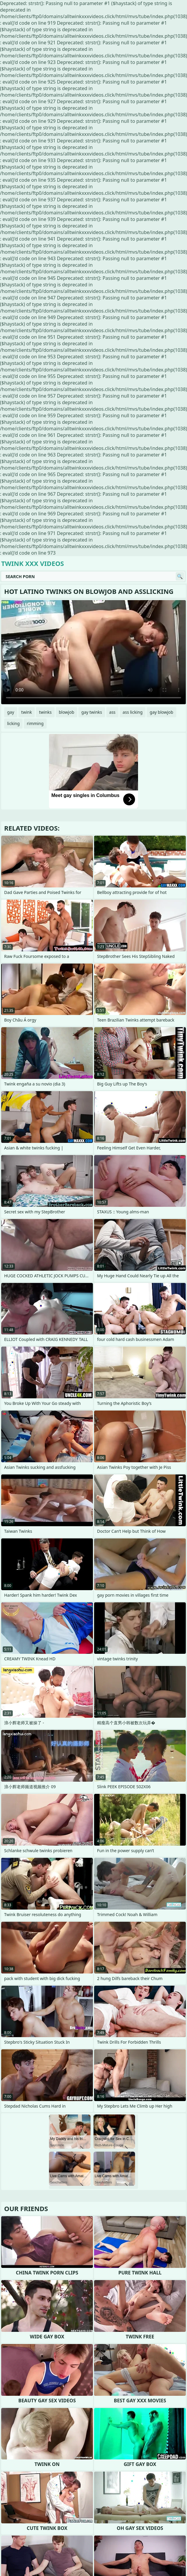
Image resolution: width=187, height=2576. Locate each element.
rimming (35, 723)
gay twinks (91, 712)
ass (112, 712)
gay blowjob (161, 712)
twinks (45, 712)
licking (13, 723)
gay (10, 712)
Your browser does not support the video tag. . (93, 652)
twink (26, 712)
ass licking (132, 712)
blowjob (66, 712)
